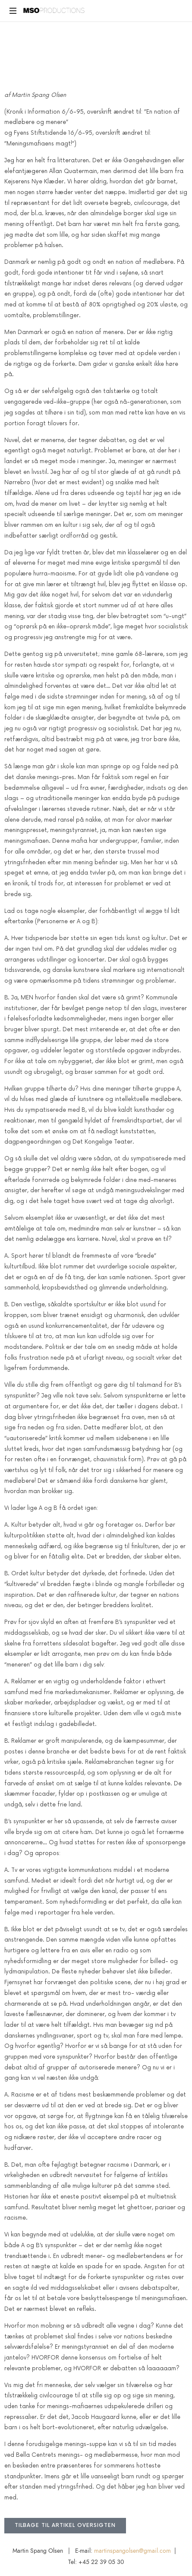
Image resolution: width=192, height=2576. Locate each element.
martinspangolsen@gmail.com (132, 2551)
